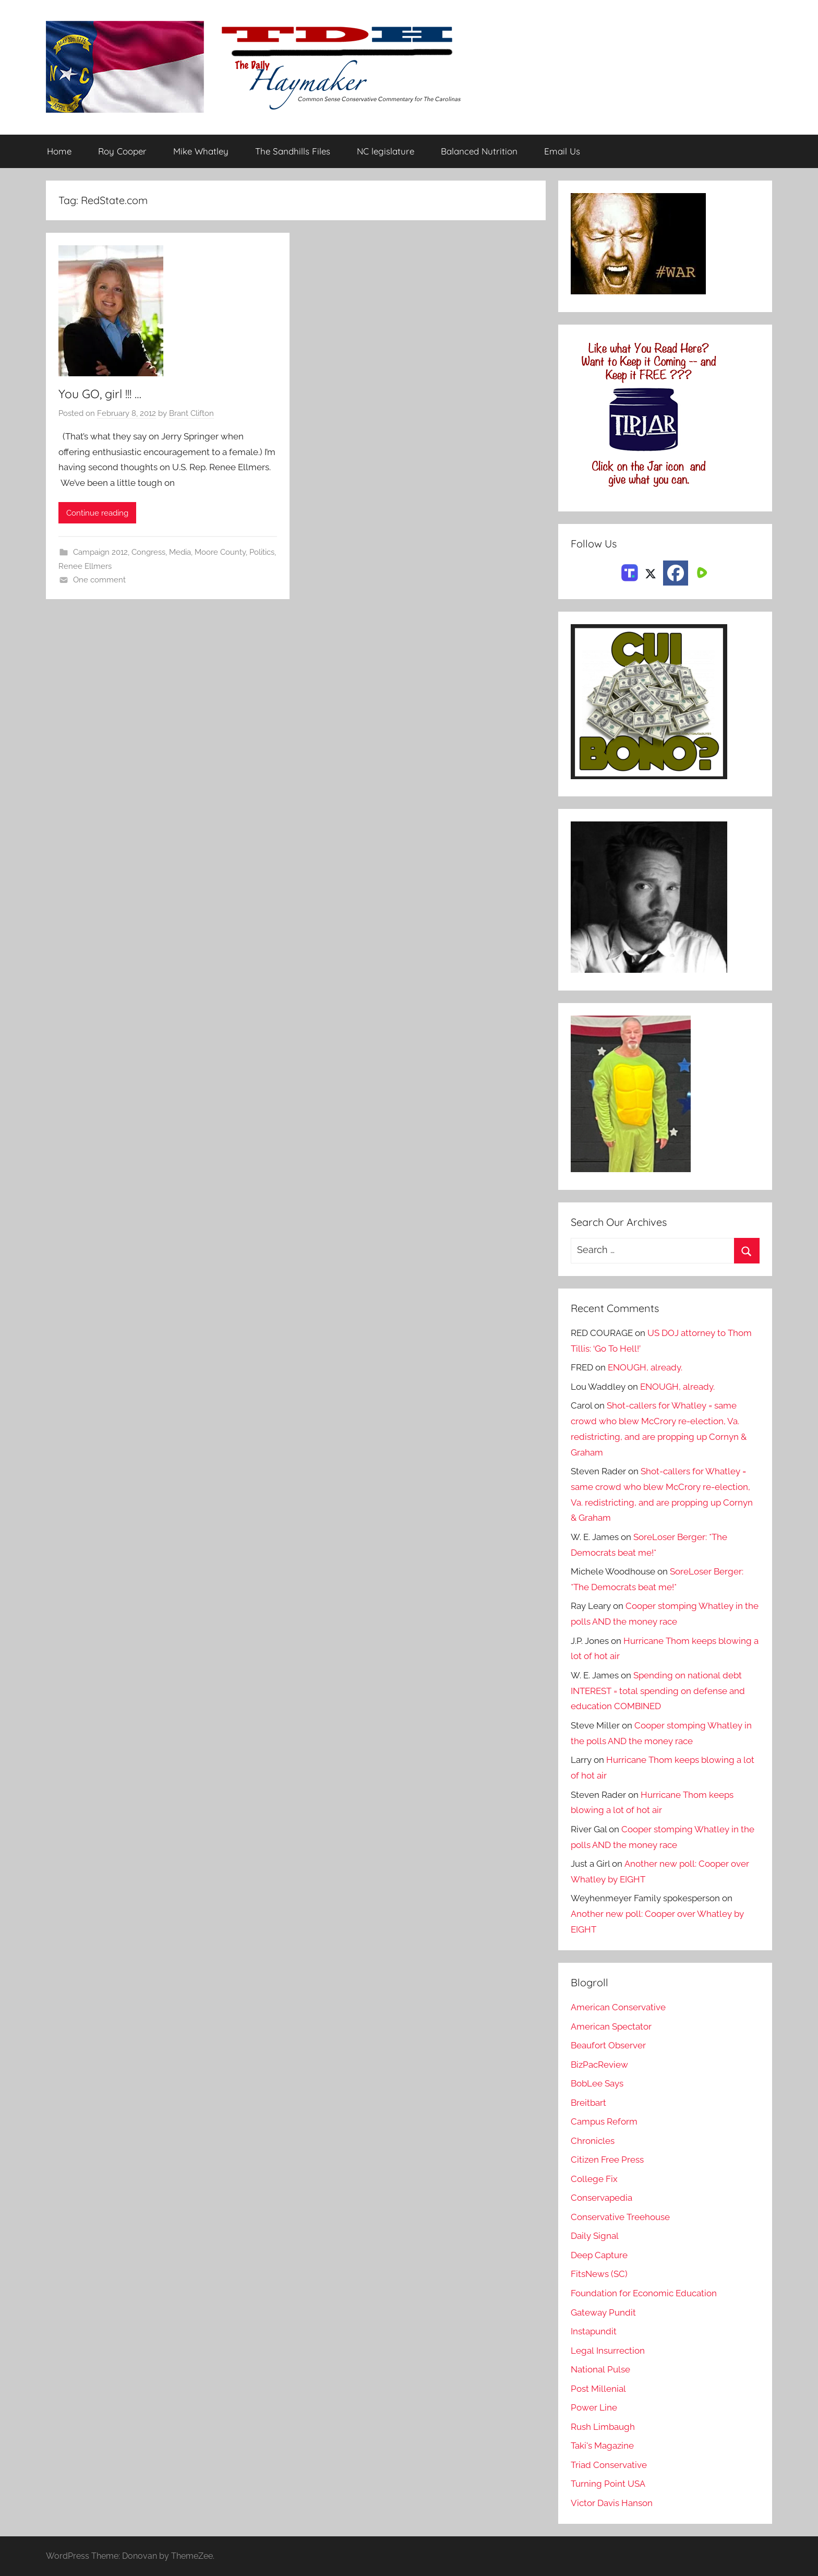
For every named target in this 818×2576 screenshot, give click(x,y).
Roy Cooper (122, 151)
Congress (148, 552)
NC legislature (385, 151)
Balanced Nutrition (479, 151)
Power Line (594, 2407)
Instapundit (594, 2331)
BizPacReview (599, 2064)
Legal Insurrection (607, 2350)
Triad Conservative (608, 2465)
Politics (261, 552)
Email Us (562, 151)
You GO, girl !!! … (102, 393)
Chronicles (593, 2141)
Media (180, 552)
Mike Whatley (200, 151)
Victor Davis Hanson (612, 2503)
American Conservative (618, 2007)
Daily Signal (595, 2236)
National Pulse (600, 2369)
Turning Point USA (608, 2484)
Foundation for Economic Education (644, 2293)
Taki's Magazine (602, 2445)
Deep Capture (599, 2255)
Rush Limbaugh (603, 2427)
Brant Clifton (191, 413)
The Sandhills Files (292, 151)
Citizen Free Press (607, 2160)
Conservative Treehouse (620, 2217)
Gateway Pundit (603, 2312)
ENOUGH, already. (645, 1367)
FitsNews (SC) (599, 2274)
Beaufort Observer (608, 2045)
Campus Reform (604, 2121)
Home (59, 151)
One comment (99, 580)
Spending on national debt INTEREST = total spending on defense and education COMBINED (657, 1691)
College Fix (594, 2179)
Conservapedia (601, 2198)
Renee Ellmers (85, 566)
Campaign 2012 (100, 552)
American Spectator (611, 2026)
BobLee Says (597, 2083)
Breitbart (588, 2102)
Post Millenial (598, 2388)
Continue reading (97, 513)
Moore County (220, 552)
